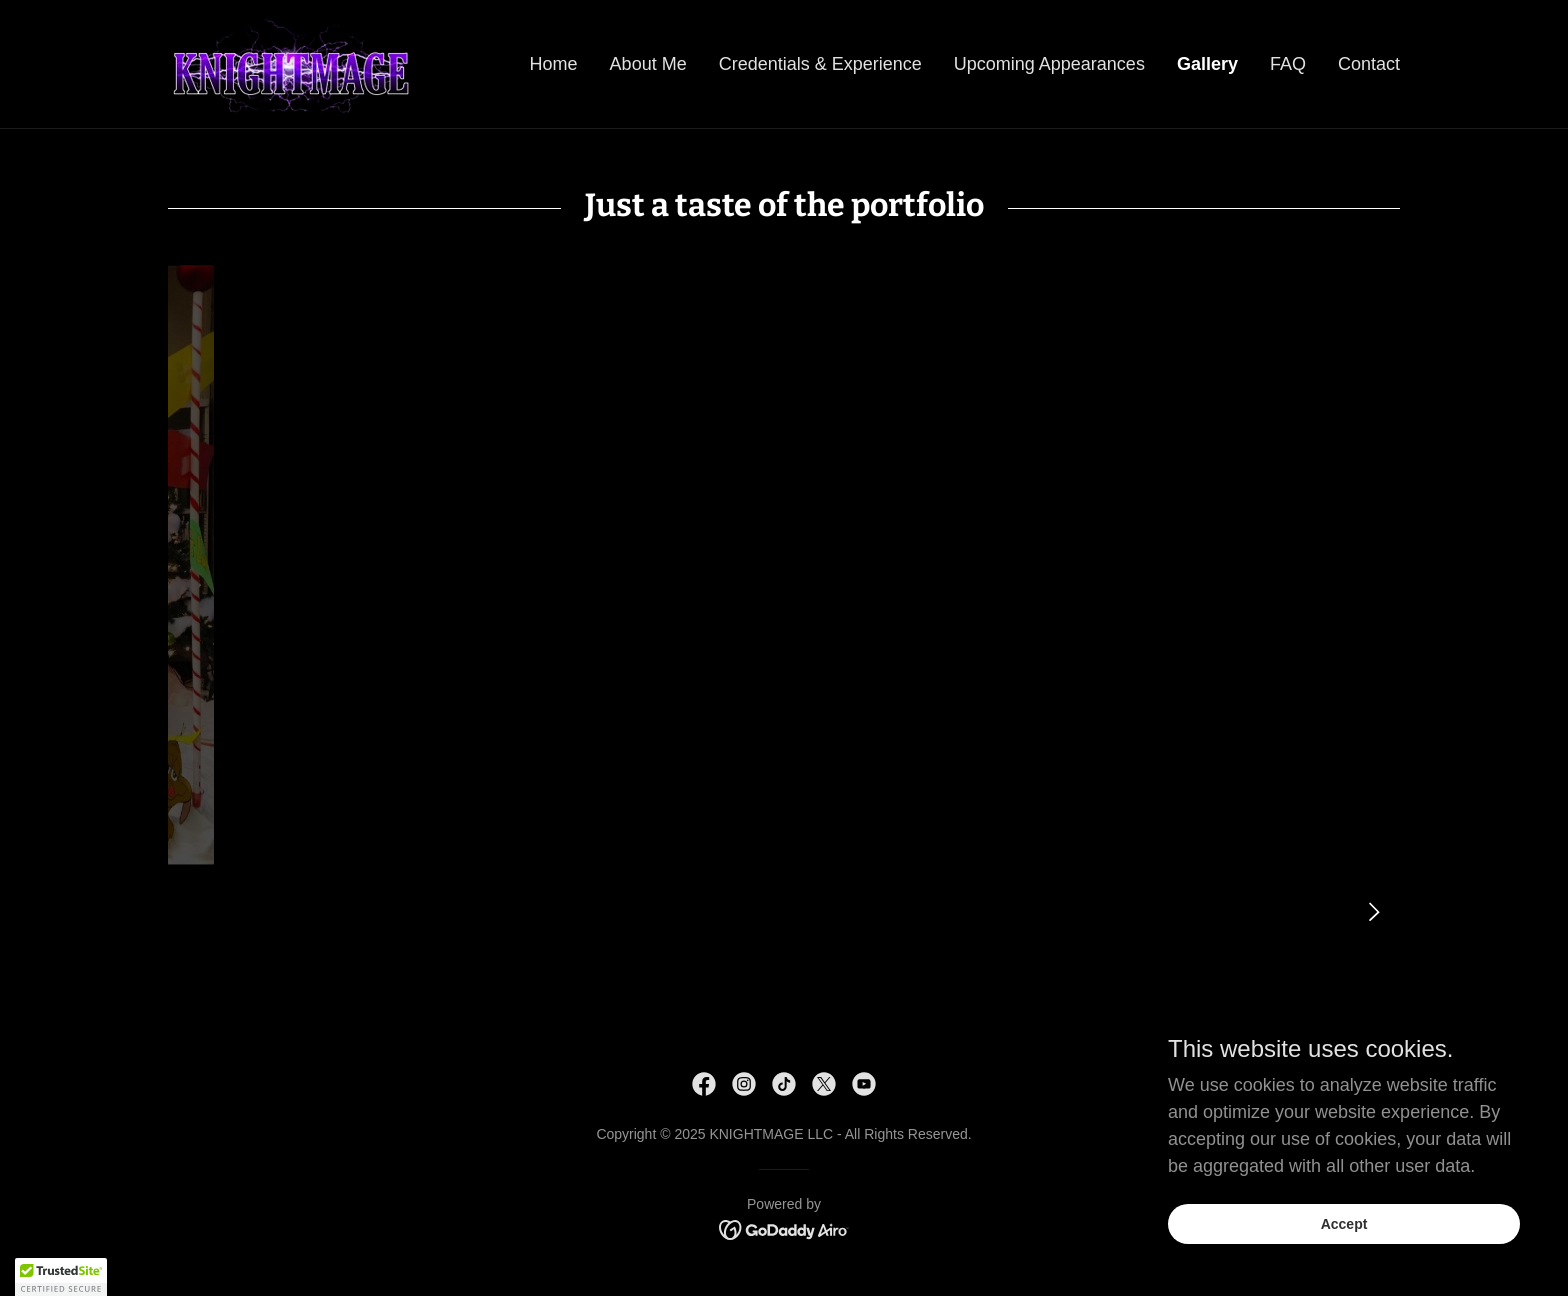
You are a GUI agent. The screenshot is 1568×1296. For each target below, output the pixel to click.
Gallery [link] (1207, 64)
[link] (290, 63)
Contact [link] (1369, 64)
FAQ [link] (1288, 64)
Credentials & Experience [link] (820, 64)
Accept (1344, 1224)
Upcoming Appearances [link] (1049, 64)
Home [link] (554, 64)
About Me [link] (648, 64)
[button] (61, 1277)
